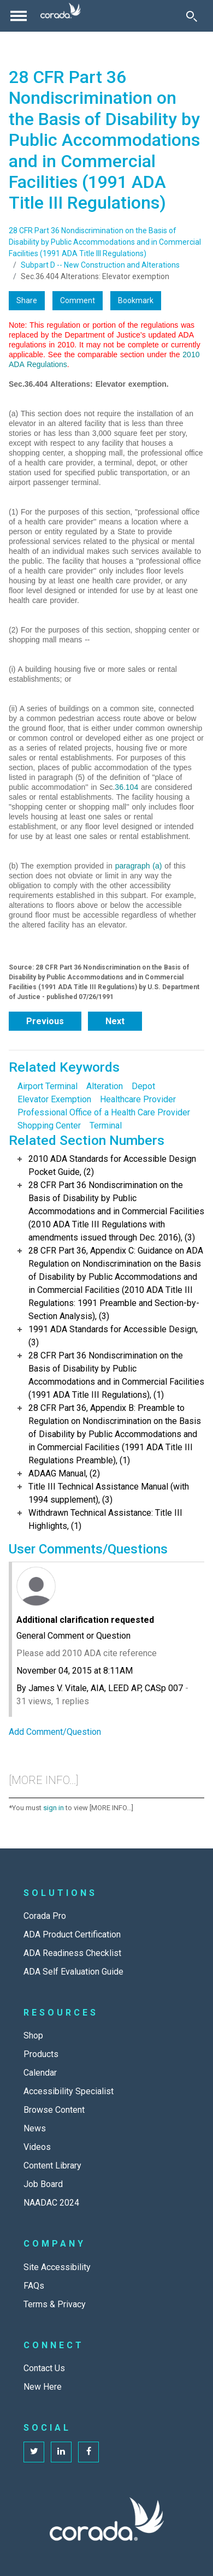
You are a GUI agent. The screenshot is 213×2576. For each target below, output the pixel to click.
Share (26, 300)
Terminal (106, 1125)
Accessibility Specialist (68, 2091)
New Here (42, 2387)
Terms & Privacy (54, 2304)
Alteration (104, 1086)
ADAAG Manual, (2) (64, 1473)
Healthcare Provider (138, 1099)
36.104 (126, 787)
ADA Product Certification (72, 1934)
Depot (143, 1086)
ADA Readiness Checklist (72, 1953)
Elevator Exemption (54, 1099)
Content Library (52, 2165)
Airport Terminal (47, 1086)
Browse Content (54, 2110)
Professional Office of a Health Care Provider (103, 1112)
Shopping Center (49, 1125)
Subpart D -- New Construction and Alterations (100, 265)
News (34, 2128)
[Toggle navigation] (18, 15)
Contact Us (44, 2368)
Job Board (43, 2184)
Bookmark (135, 300)
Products (40, 2054)
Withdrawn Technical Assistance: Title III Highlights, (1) (105, 1519)
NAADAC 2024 (51, 2202)
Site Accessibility (57, 2267)
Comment (77, 300)
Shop (33, 2035)
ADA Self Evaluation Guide (73, 1971)
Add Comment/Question (55, 1732)
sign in (53, 1808)
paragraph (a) (138, 865)
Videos (37, 2147)
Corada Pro (44, 1916)
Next (115, 1021)
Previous (45, 1021)
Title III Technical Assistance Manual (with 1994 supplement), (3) (108, 1493)
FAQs (33, 2285)
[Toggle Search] (191, 15)
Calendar (40, 2072)
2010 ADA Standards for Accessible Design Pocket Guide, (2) (112, 1165)
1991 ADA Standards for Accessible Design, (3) (113, 1336)
